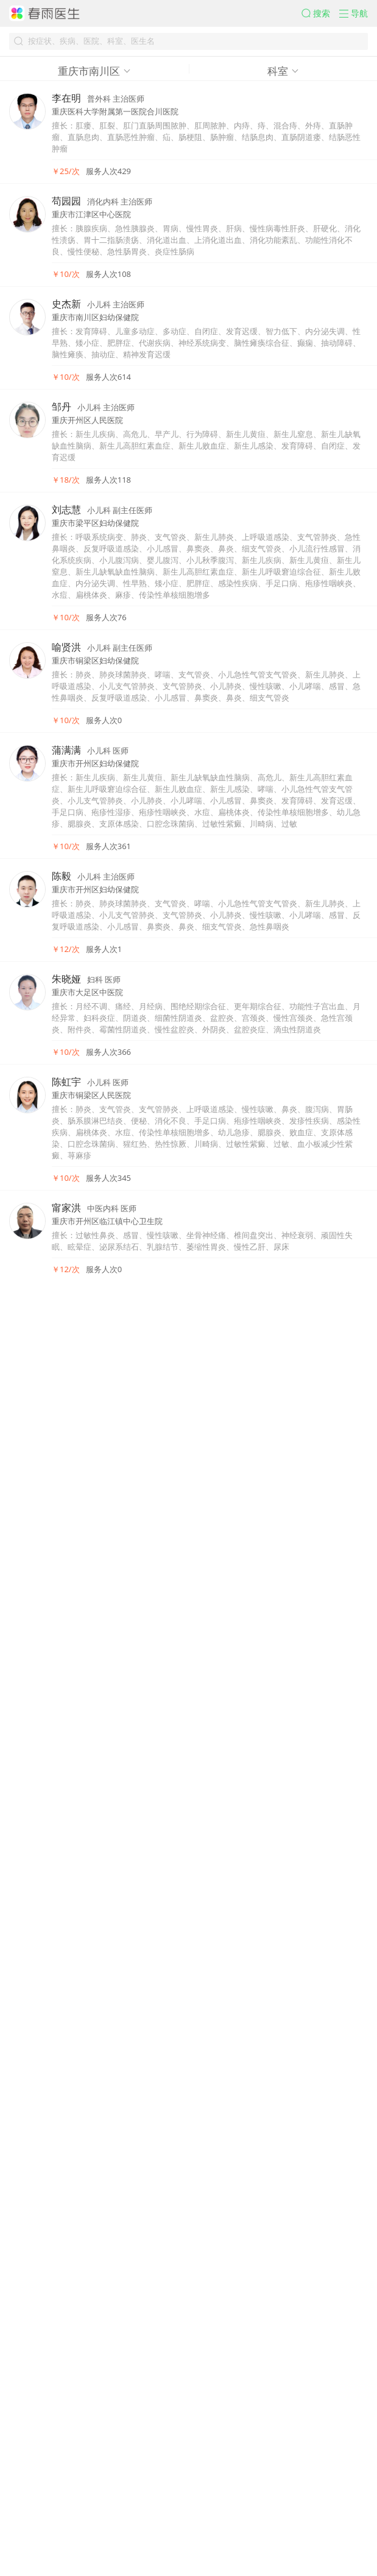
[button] (284, 22)
